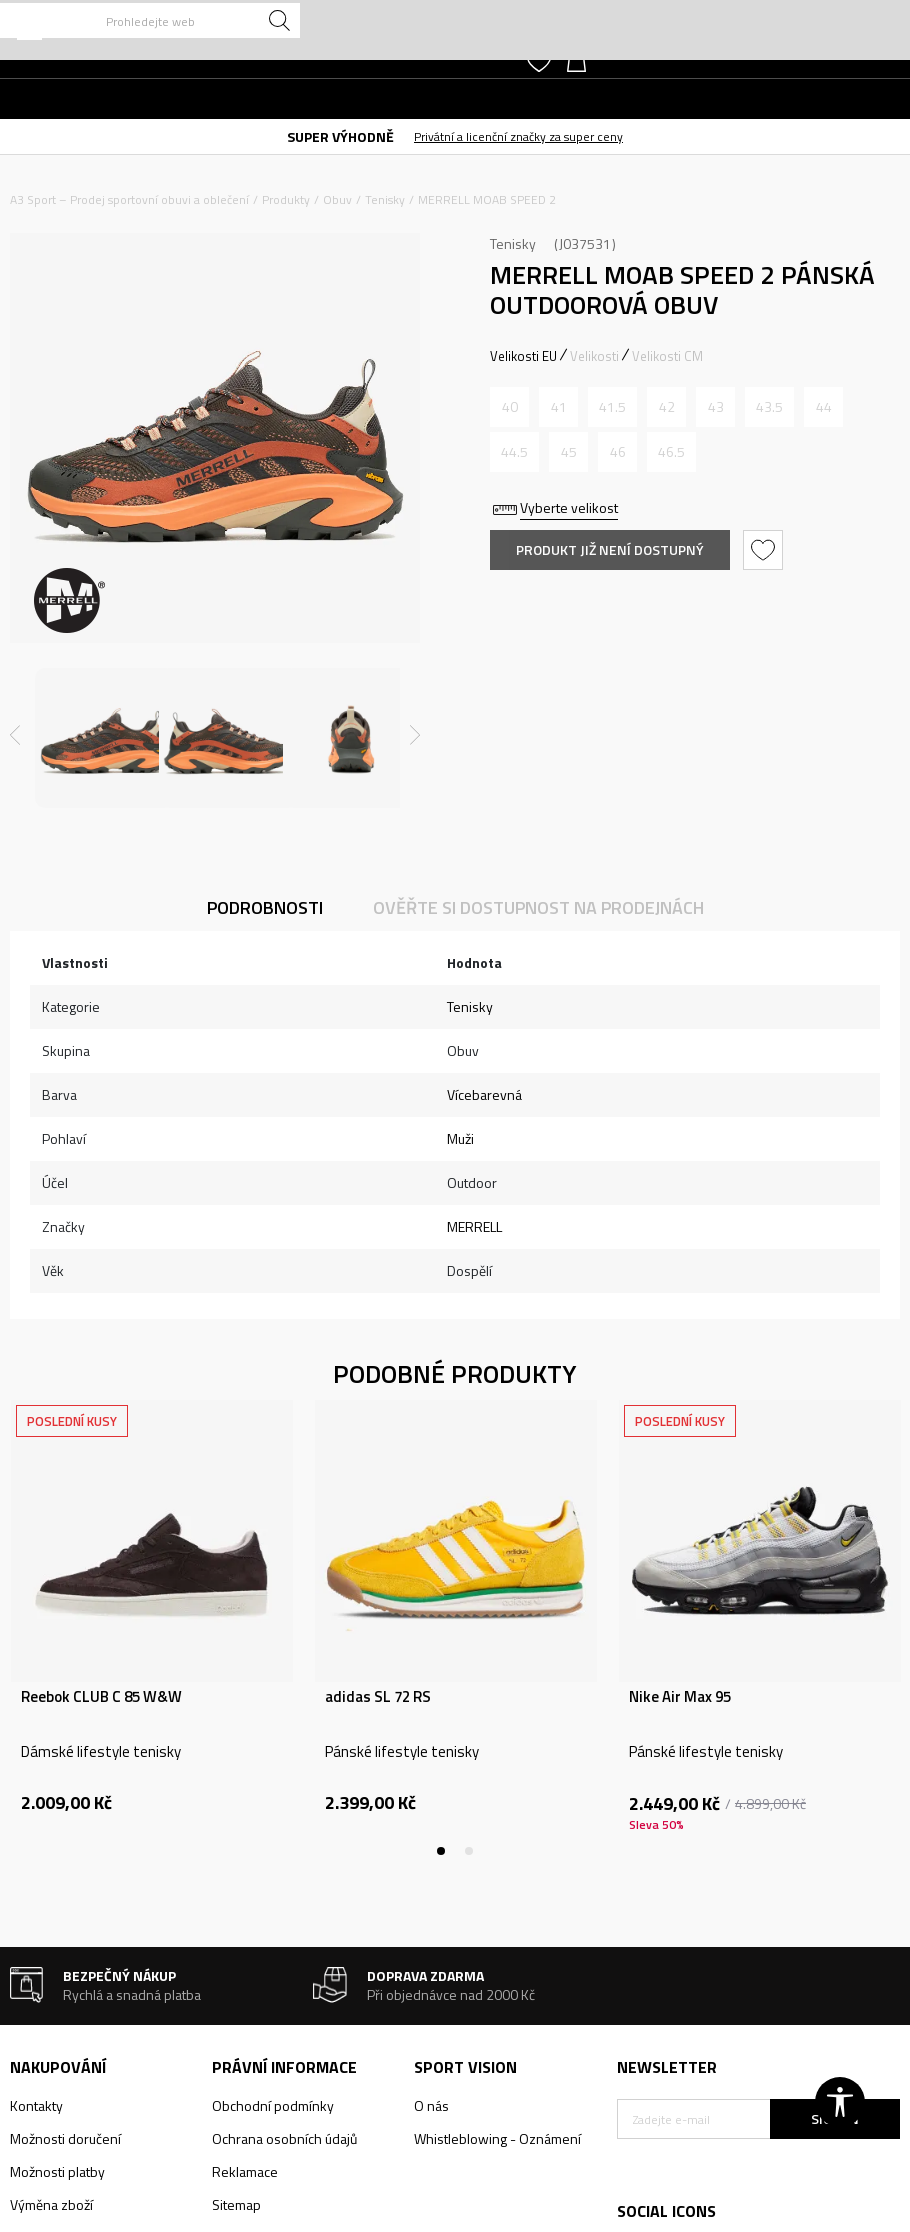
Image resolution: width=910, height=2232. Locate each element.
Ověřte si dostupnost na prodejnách (538, 907)
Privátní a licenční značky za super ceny (518, 136)
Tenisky (385, 199)
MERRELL (474, 1226)
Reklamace (245, 2171)
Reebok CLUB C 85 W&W (101, 1697)
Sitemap (236, 2204)
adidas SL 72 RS (378, 1697)
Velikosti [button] (594, 356)
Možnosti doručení (65, 2138)
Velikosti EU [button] (523, 356)
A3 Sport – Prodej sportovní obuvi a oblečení (129, 199)
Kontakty (36, 2105)
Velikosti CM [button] (667, 356)
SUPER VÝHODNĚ (340, 136)
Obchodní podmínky (273, 2105)
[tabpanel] (152, 1628)
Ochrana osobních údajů (284, 2138)
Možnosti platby (57, 2171)
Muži (460, 1138)
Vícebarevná (484, 1094)
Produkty (286, 199)
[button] (150, 20)
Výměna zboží (51, 2204)
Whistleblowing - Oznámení (497, 2138)
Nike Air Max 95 (680, 1697)
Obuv (337, 199)
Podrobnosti (265, 907)
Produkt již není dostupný (610, 549)
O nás (431, 2105)
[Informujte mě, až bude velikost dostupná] (509, 407)
